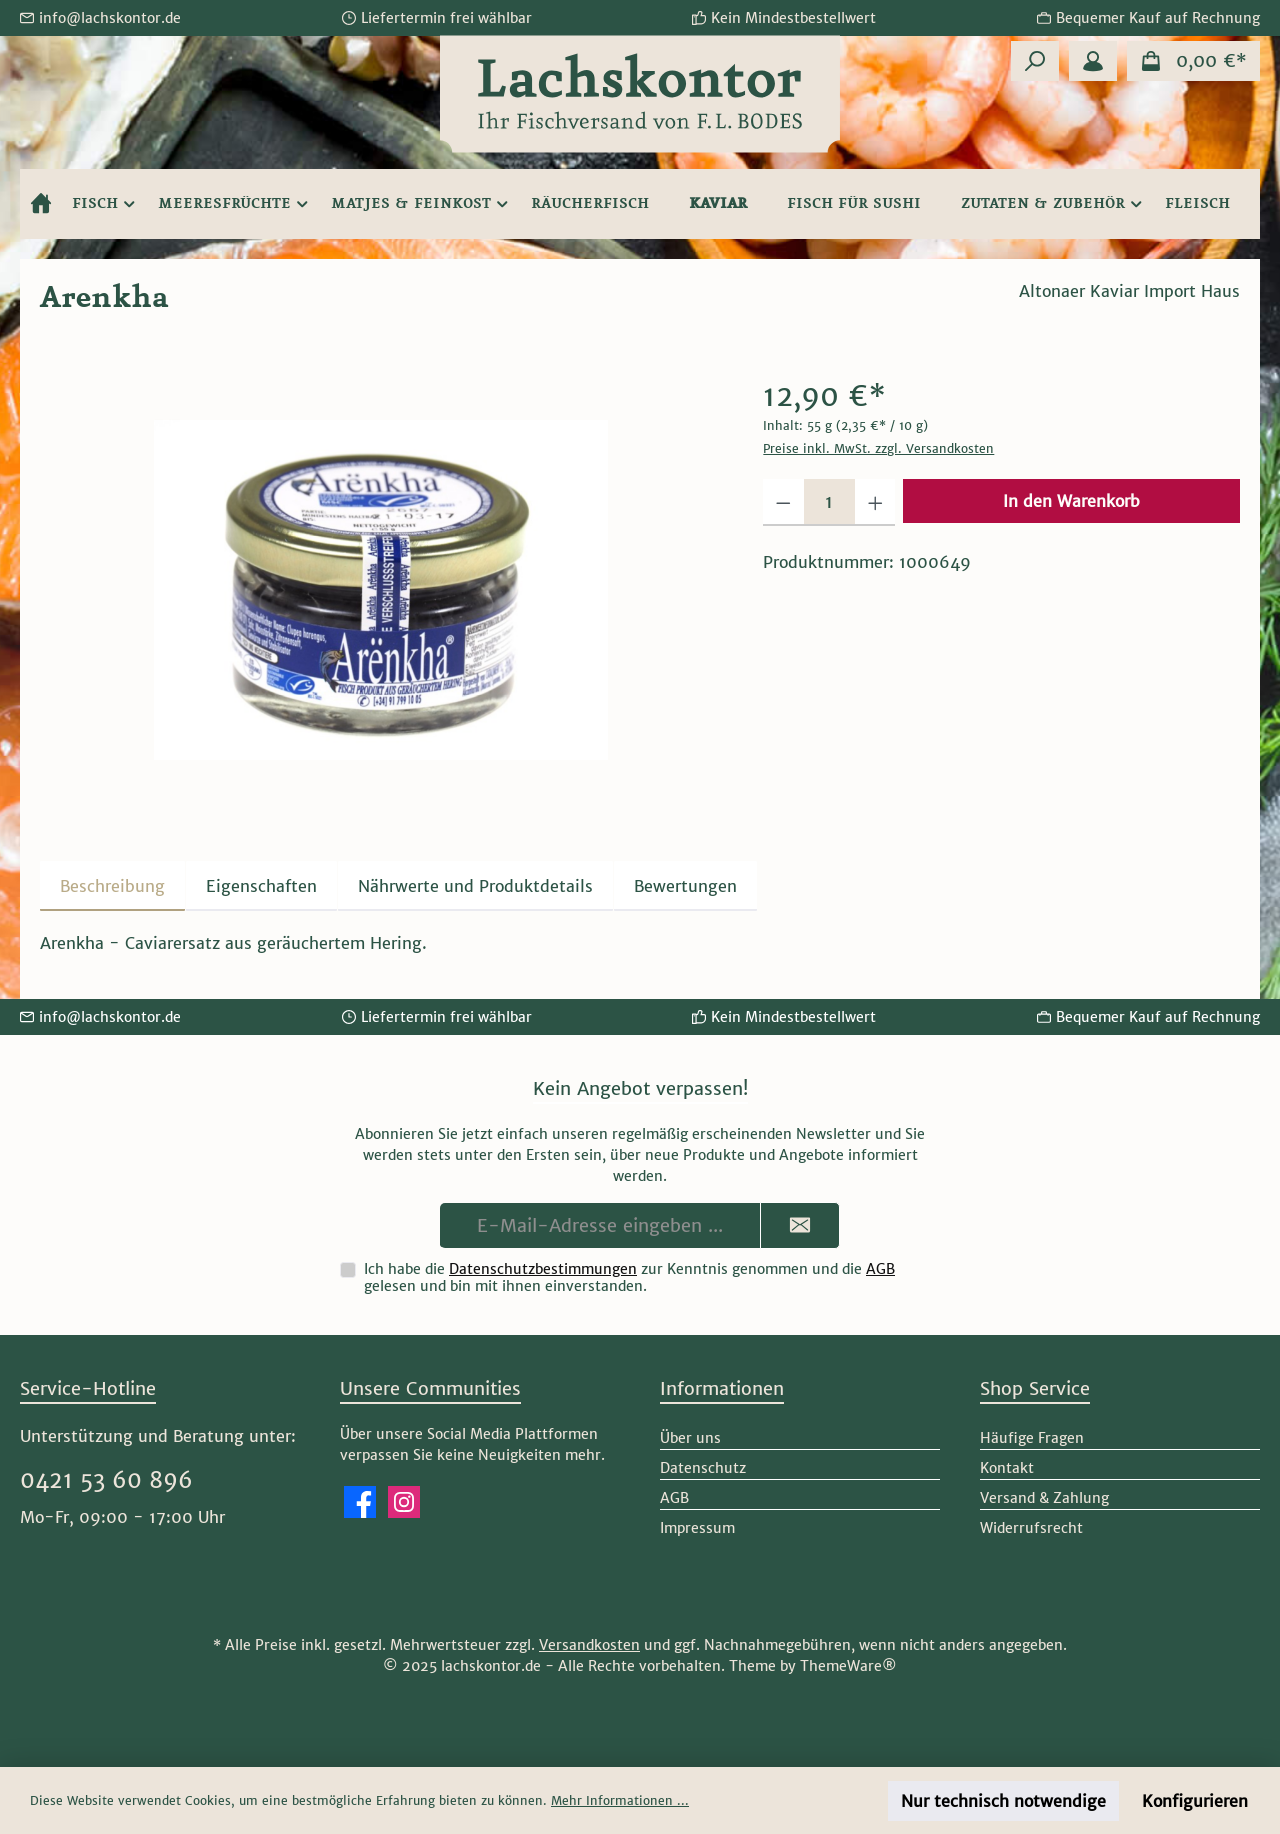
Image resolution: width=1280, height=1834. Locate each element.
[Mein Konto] (1093, 61)
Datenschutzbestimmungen (543, 1269)
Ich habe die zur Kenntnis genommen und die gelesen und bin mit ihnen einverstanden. (629, 1277)
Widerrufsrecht (1031, 1528)
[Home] (41, 204)
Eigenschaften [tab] (261, 886)
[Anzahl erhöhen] (875, 502)
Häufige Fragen (1032, 1438)
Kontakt (1007, 1468)
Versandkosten (589, 1645)
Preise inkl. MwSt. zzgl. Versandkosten (878, 448)
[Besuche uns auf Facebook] (360, 1502)
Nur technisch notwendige (1003, 1801)
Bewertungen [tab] (685, 886)
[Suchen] (1035, 61)
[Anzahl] (829, 502)
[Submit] (800, 1225)
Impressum (697, 1528)
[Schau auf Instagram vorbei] (404, 1502)
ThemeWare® (848, 1666)
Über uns (690, 1438)
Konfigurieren (1195, 1801)
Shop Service (1035, 1388)
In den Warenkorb (1071, 501)
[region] (381, 590)
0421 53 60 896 (106, 1480)
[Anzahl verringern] (783, 502)
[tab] (112, 886)
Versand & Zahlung (1044, 1498)
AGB (880, 1269)
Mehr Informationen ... (620, 1800)
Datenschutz (703, 1468)
